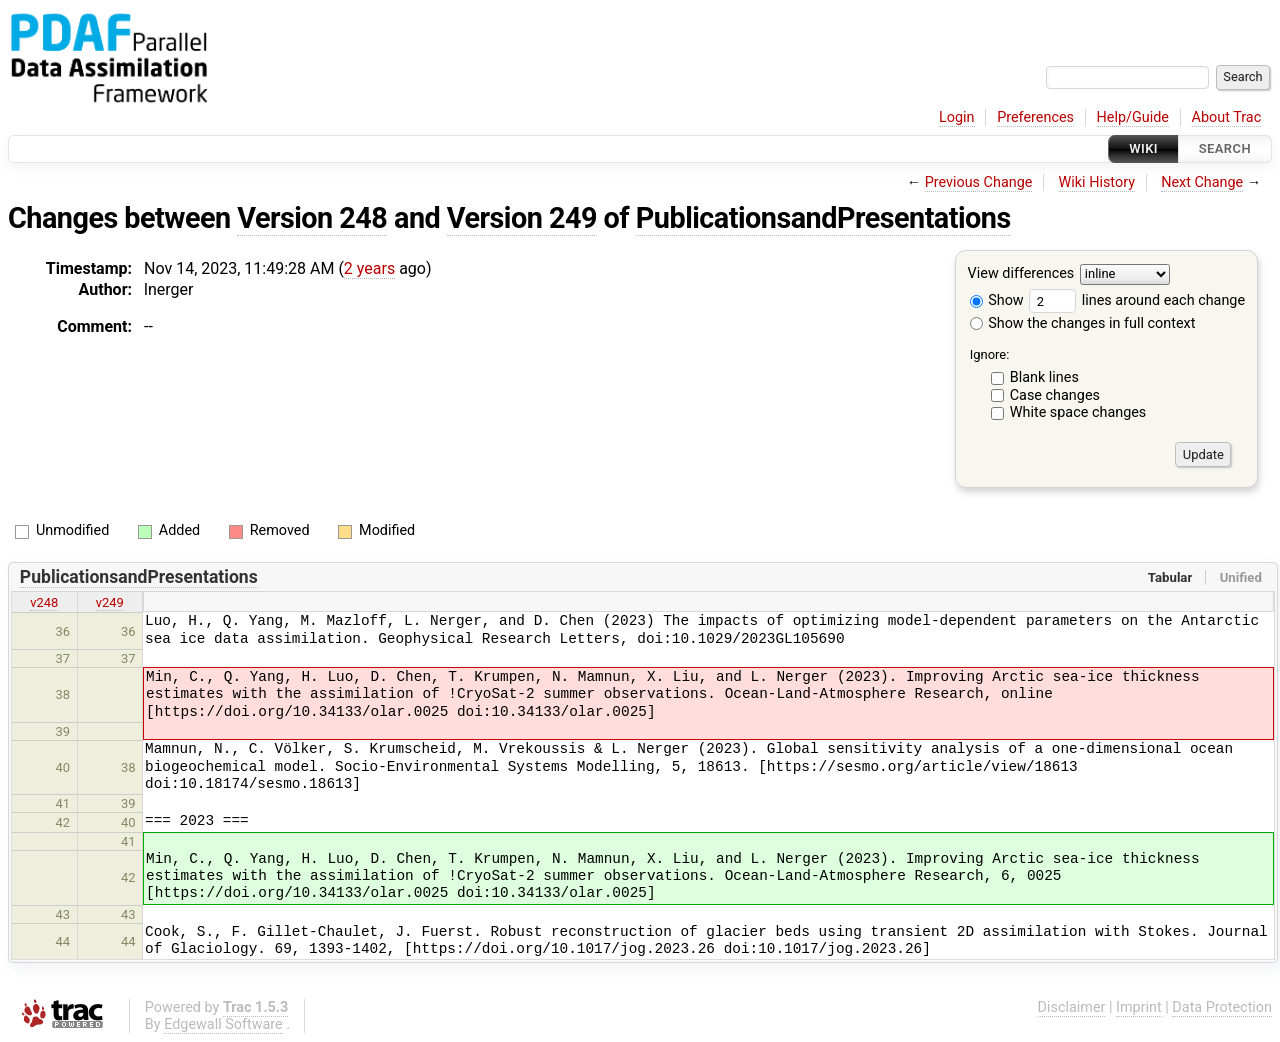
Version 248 (312, 218)
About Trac (1227, 117)
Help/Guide (1133, 117)
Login (957, 117)
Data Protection (1222, 1007)
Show (997, 300)
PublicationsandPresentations (823, 218)
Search (1225, 148)
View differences (1021, 274)
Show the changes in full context (1083, 323)
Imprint (1139, 1007)
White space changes (1078, 412)
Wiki (1143, 148)
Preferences (1035, 117)
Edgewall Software (223, 1024)
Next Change (1202, 182)
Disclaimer (1072, 1007)
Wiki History (1097, 182)
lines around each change (1137, 300)
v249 (110, 602)
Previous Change (979, 182)
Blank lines (1044, 377)
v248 (44, 602)
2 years (369, 268)
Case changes (1055, 395)
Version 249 (522, 218)
